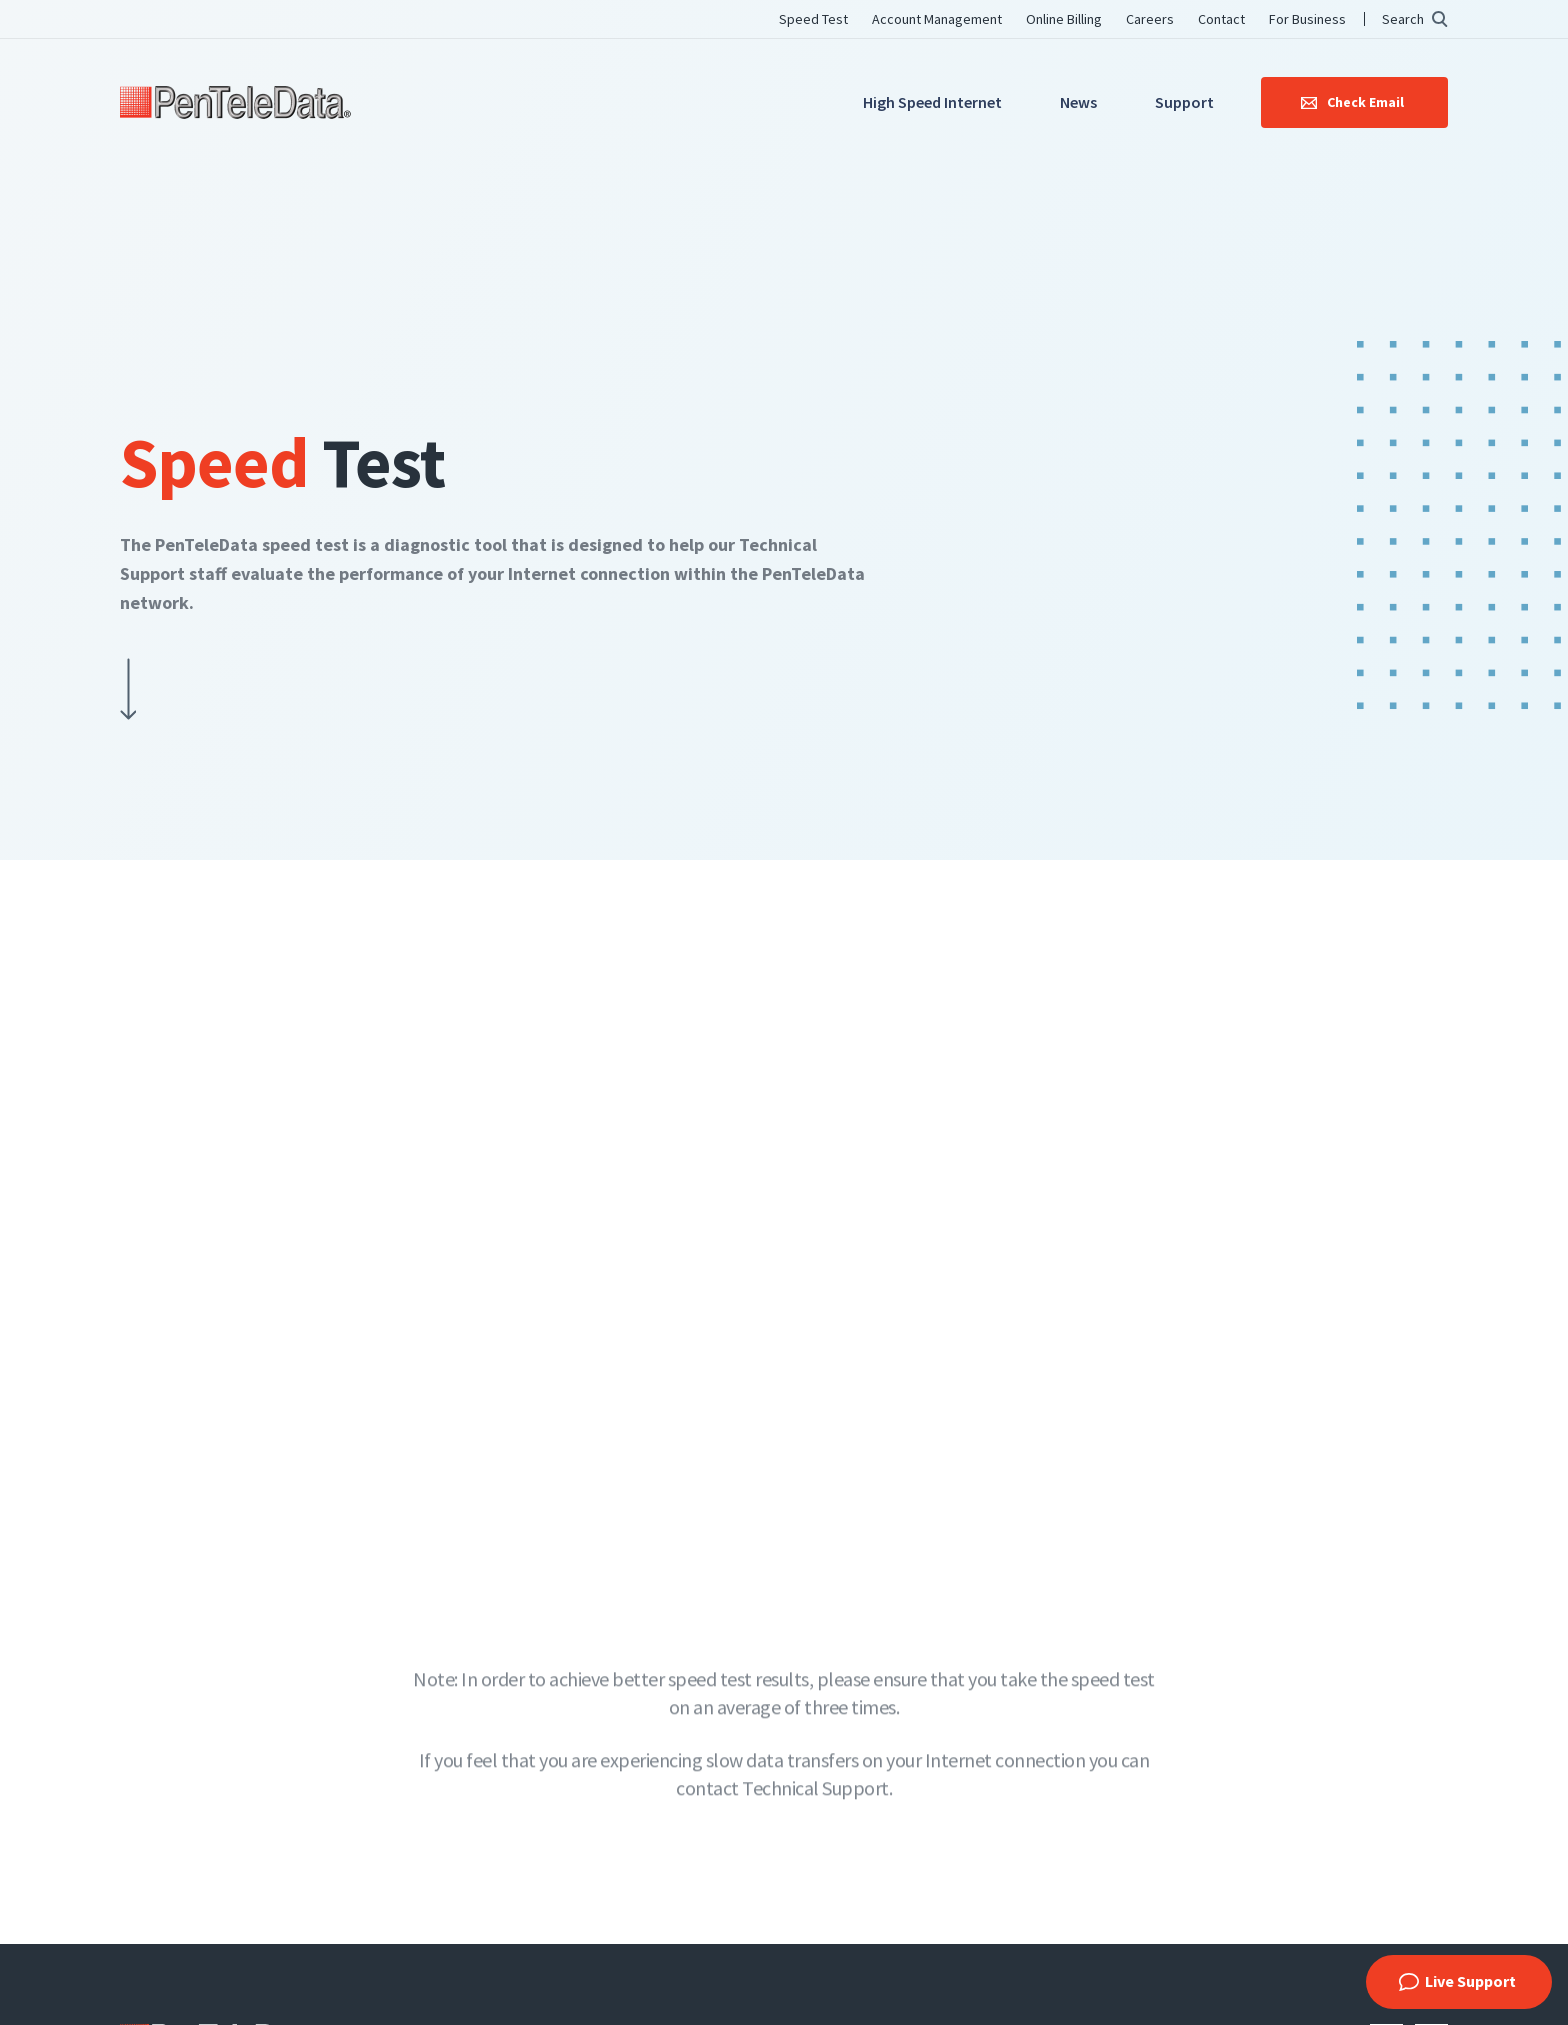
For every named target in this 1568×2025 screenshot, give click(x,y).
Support (1184, 102)
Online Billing (1064, 19)
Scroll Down (128, 693)
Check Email (1365, 102)
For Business (1307, 19)
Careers (1150, 19)
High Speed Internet (932, 102)
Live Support (1470, 1981)
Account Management (937, 19)
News (1078, 102)
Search (1403, 19)
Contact (1221, 19)
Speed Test (813, 19)
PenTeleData (235, 102)
